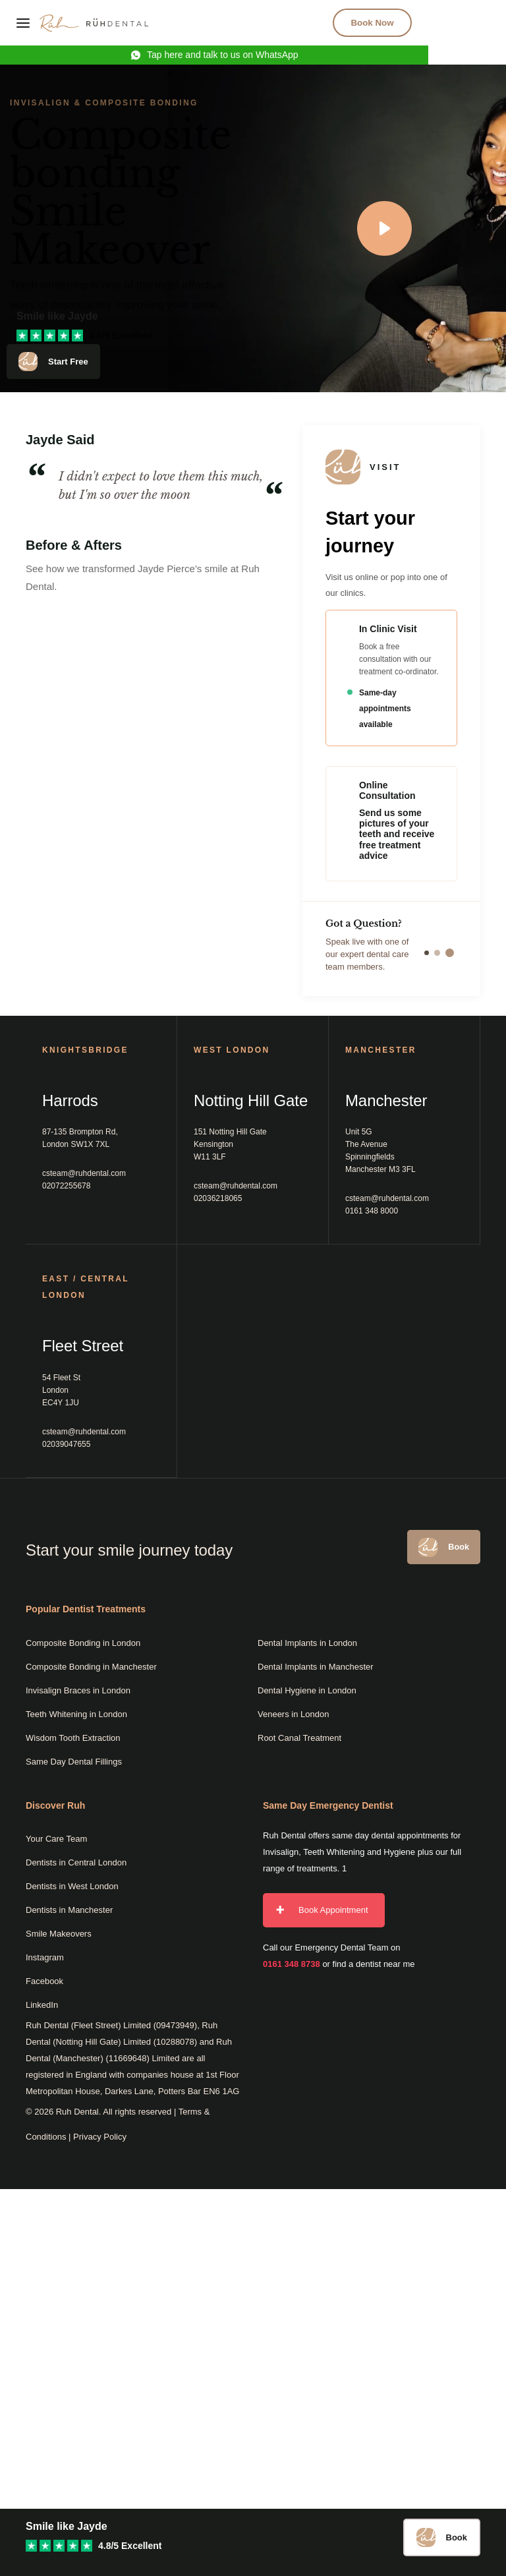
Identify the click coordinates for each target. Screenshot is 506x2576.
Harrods (70, 1100)
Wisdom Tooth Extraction (73, 1738)
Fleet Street (82, 1346)
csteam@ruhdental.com (84, 1173)
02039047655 (66, 1444)
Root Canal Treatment (299, 1738)
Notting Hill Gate (251, 1100)
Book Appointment (333, 1911)
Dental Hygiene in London (307, 1690)
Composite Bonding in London (83, 1643)
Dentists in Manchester (69, 1911)
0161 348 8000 (371, 1210)
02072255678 (66, 1185)
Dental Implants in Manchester (316, 1667)
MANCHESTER (380, 1050)
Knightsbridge (85, 1050)
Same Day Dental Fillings (74, 1762)
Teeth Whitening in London (76, 1714)
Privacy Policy (99, 2137)
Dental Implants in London (307, 1643)
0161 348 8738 (291, 1965)
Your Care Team (56, 1839)
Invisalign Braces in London (78, 1690)
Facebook (44, 1982)
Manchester (386, 1100)
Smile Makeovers (59, 1934)
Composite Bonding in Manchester (91, 1667)
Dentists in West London (72, 1887)
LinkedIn (42, 2005)
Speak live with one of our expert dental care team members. (391, 954)
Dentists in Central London (76, 1863)
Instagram (45, 1958)
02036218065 (218, 1198)
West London (232, 1050)
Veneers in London (293, 1714)
